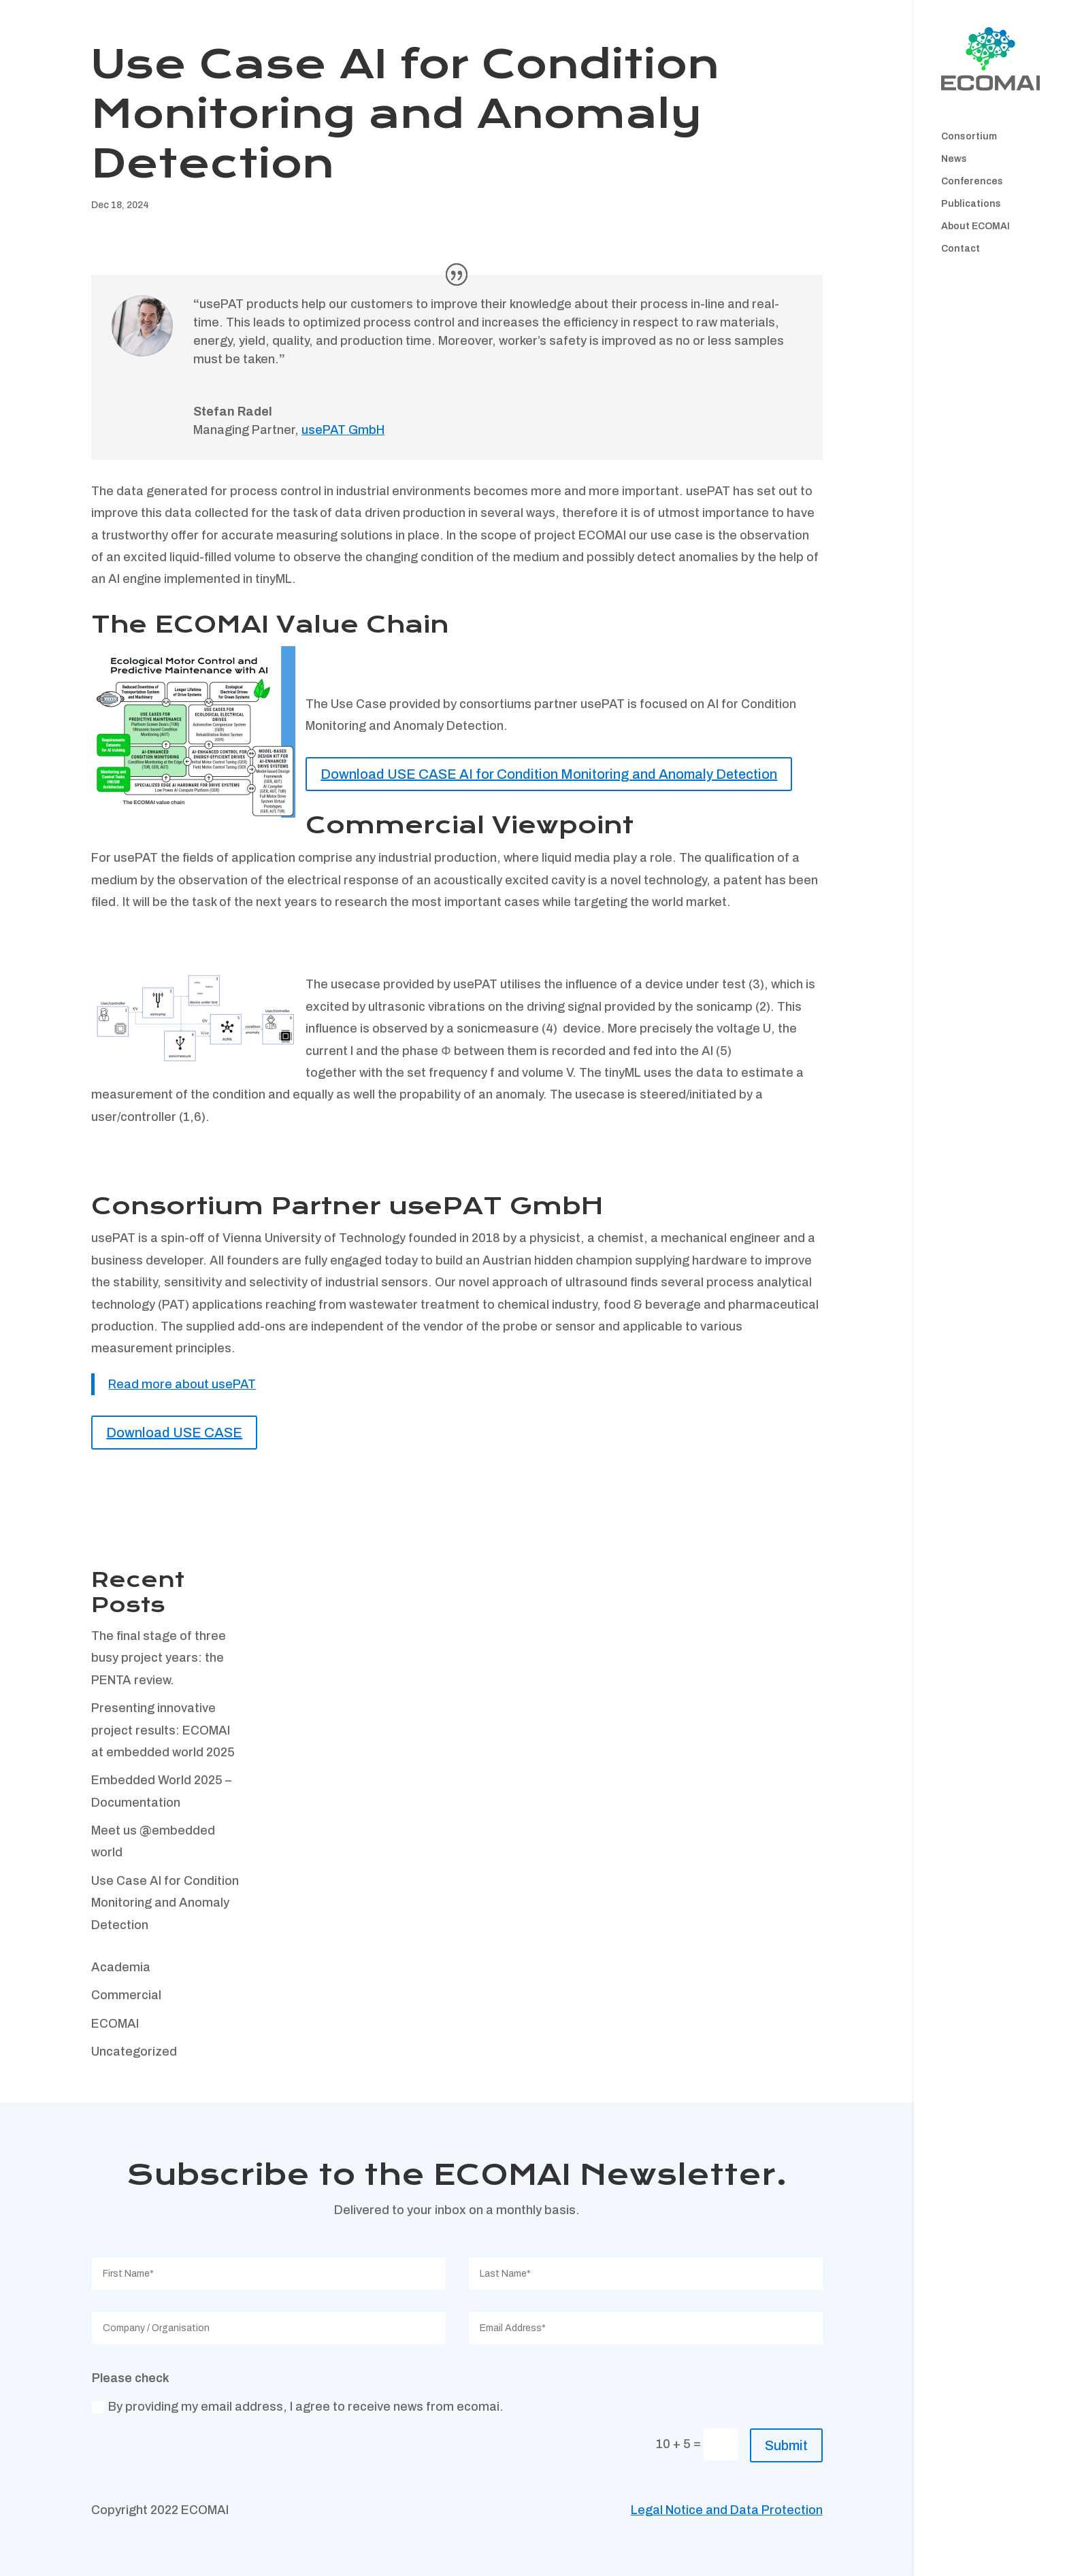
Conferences (972, 181)
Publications (971, 204)
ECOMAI (115, 2023)
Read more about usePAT (182, 1384)
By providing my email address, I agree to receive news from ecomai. (298, 2406)
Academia (120, 1967)
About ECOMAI (975, 226)
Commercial (126, 1995)
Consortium (969, 136)
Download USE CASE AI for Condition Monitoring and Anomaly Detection (549, 774)
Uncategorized (134, 2051)
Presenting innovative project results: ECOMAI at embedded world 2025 (163, 1730)
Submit (786, 2445)
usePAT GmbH (342, 430)
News (954, 159)
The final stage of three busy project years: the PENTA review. (158, 1658)
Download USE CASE (174, 1432)
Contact (960, 249)
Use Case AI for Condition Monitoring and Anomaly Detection (165, 1903)
